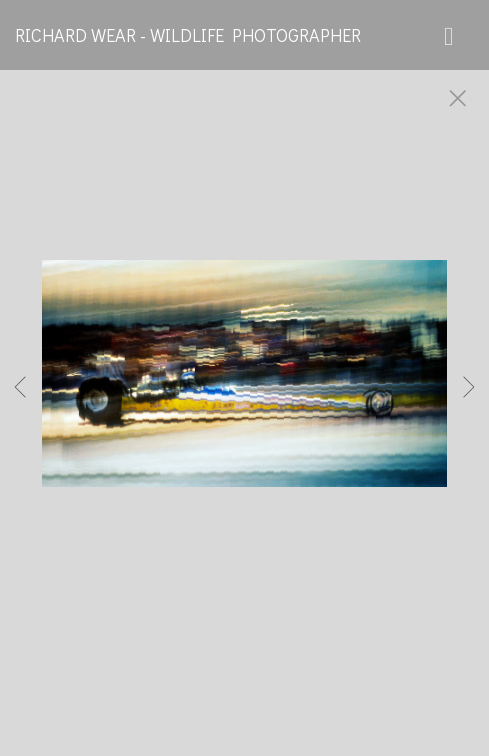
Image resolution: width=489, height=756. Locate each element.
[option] (244, 398)
